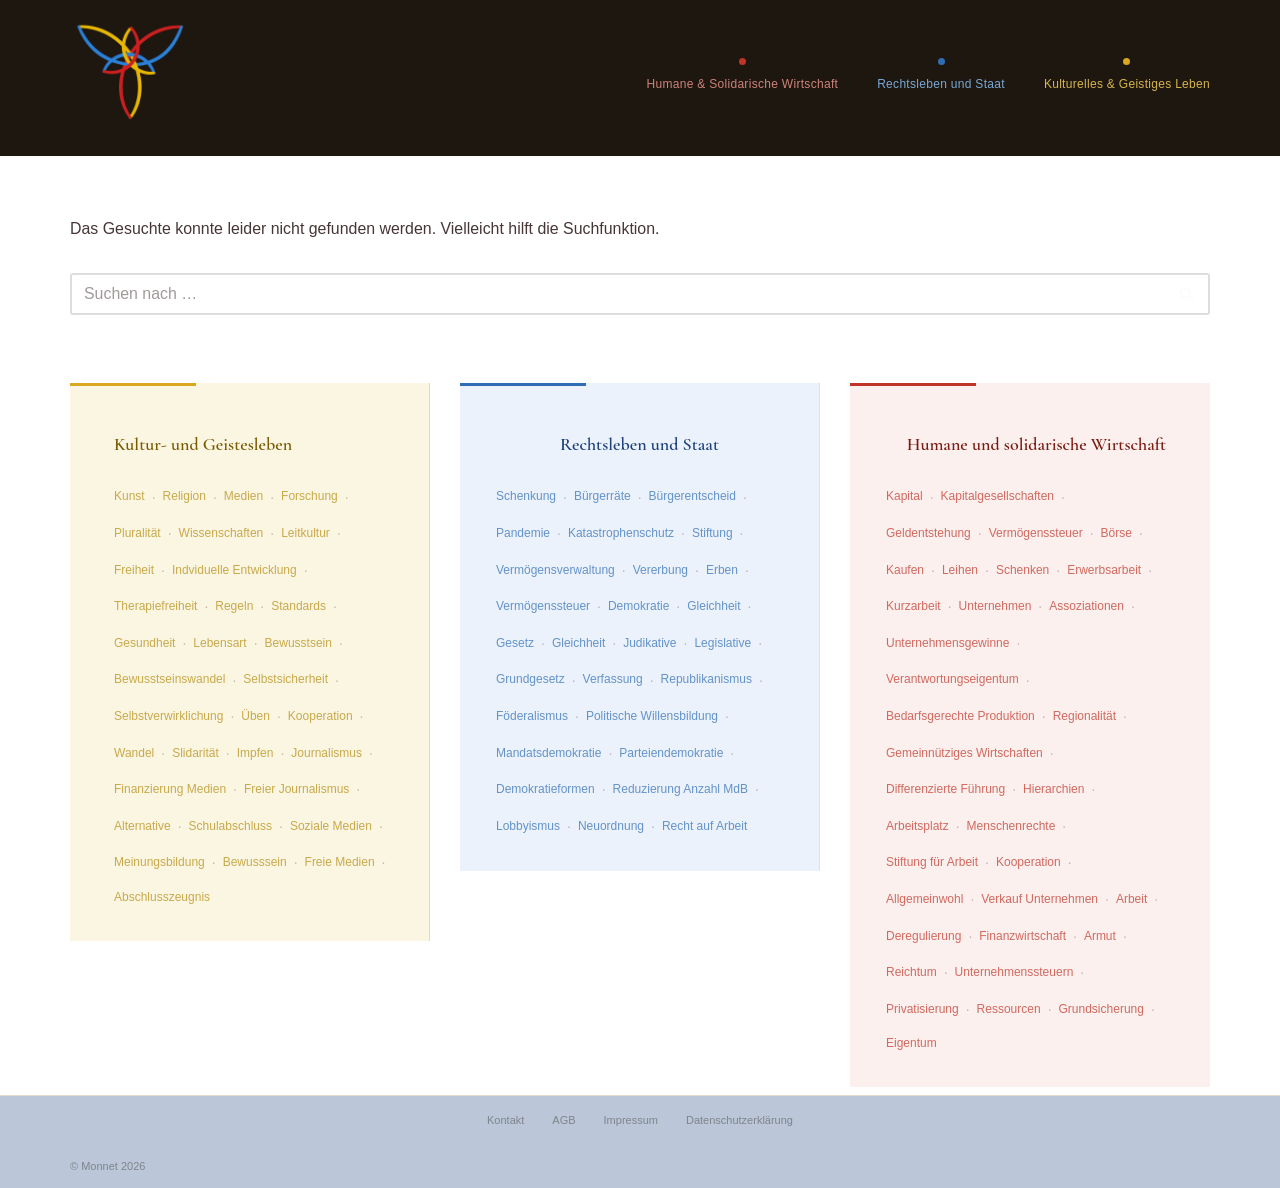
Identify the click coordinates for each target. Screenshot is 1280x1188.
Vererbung (660, 570)
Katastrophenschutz (621, 533)
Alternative (142, 826)
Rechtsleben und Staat (941, 84)
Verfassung (613, 680)
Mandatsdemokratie (548, 753)
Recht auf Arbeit (704, 826)
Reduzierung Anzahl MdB (680, 789)
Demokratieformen (545, 789)
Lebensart (219, 643)
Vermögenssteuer (543, 606)
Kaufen (905, 570)
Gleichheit (713, 606)
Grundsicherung (1101, 1009)
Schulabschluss (230, 826)
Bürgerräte (602, 497)
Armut (1100, 936)
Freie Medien (340, 863)
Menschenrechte (1011, 826)
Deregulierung (923, 936)
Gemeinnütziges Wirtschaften (964, 753)
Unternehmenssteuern (1014, 972)
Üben (255, 716)
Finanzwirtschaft (1022, 936)
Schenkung (526, 497)
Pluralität (137, 533)
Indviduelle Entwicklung (234, 570)
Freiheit (134, 570)
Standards (298, 606)
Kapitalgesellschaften (997, 497)
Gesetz (515, 643)
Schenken (1022, 570)
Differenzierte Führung (945, 789)
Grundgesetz (530, 680)
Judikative (649, 643)
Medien (243, 497)
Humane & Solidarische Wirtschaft (742, 84)
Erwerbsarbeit (1104, 570)
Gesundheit (144, 643)
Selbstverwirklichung (168, 716)
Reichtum (911, 972)
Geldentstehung (928, 533)
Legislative (722, 643)
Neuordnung (611, 826)
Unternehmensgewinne (947, 643)
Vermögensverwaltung (555, 570)
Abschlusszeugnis (162, 897)
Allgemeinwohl (924, 899)
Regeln (234, 606)
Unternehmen (995, 606)
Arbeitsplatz (917, 826)
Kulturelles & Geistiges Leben (1127, 84)
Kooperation (320, 716)
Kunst (129, 497)
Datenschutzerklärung (739, 1121)
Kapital (904, 497)
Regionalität (1084, 716)
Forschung (309, 497)
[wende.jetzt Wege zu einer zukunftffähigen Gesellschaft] (130, 78)
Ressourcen (1009, 1009)
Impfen (255, 753)
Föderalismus (532, 716)
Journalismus (326, 753)
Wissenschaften (221, 533)
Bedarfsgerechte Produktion (960, 716)
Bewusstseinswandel (169, 680)
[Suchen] (617, 294)
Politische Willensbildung (652, 716)
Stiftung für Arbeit (932, 863)
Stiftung (712, 533)
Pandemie (523, 533)
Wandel (134, 753)
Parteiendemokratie (671, 753)
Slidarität (195, 753)
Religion (184, 497)
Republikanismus (706, 680)
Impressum (631, 1121)
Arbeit (1131, 899)
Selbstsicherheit (285, 680)
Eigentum (911, 1044)
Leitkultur (305, 533)
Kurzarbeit (913, 606)
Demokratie (638, 606)
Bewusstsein (298, 643)
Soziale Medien (331, 826)
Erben (722, 570)
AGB (563, 1121)
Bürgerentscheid (692, 497)
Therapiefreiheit (155, 606)
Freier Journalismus (296, 789)
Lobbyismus (528, 826)
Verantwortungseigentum (952, 680)
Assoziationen (1086, 606)
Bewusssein (255, 863)
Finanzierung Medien (170, 789)
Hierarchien (1053, 789)
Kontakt (505, 1121)
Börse (1116, 533)
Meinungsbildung (159, 863)
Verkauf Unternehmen (1039, 899)
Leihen (960, 570)
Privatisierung (922, 1009)
